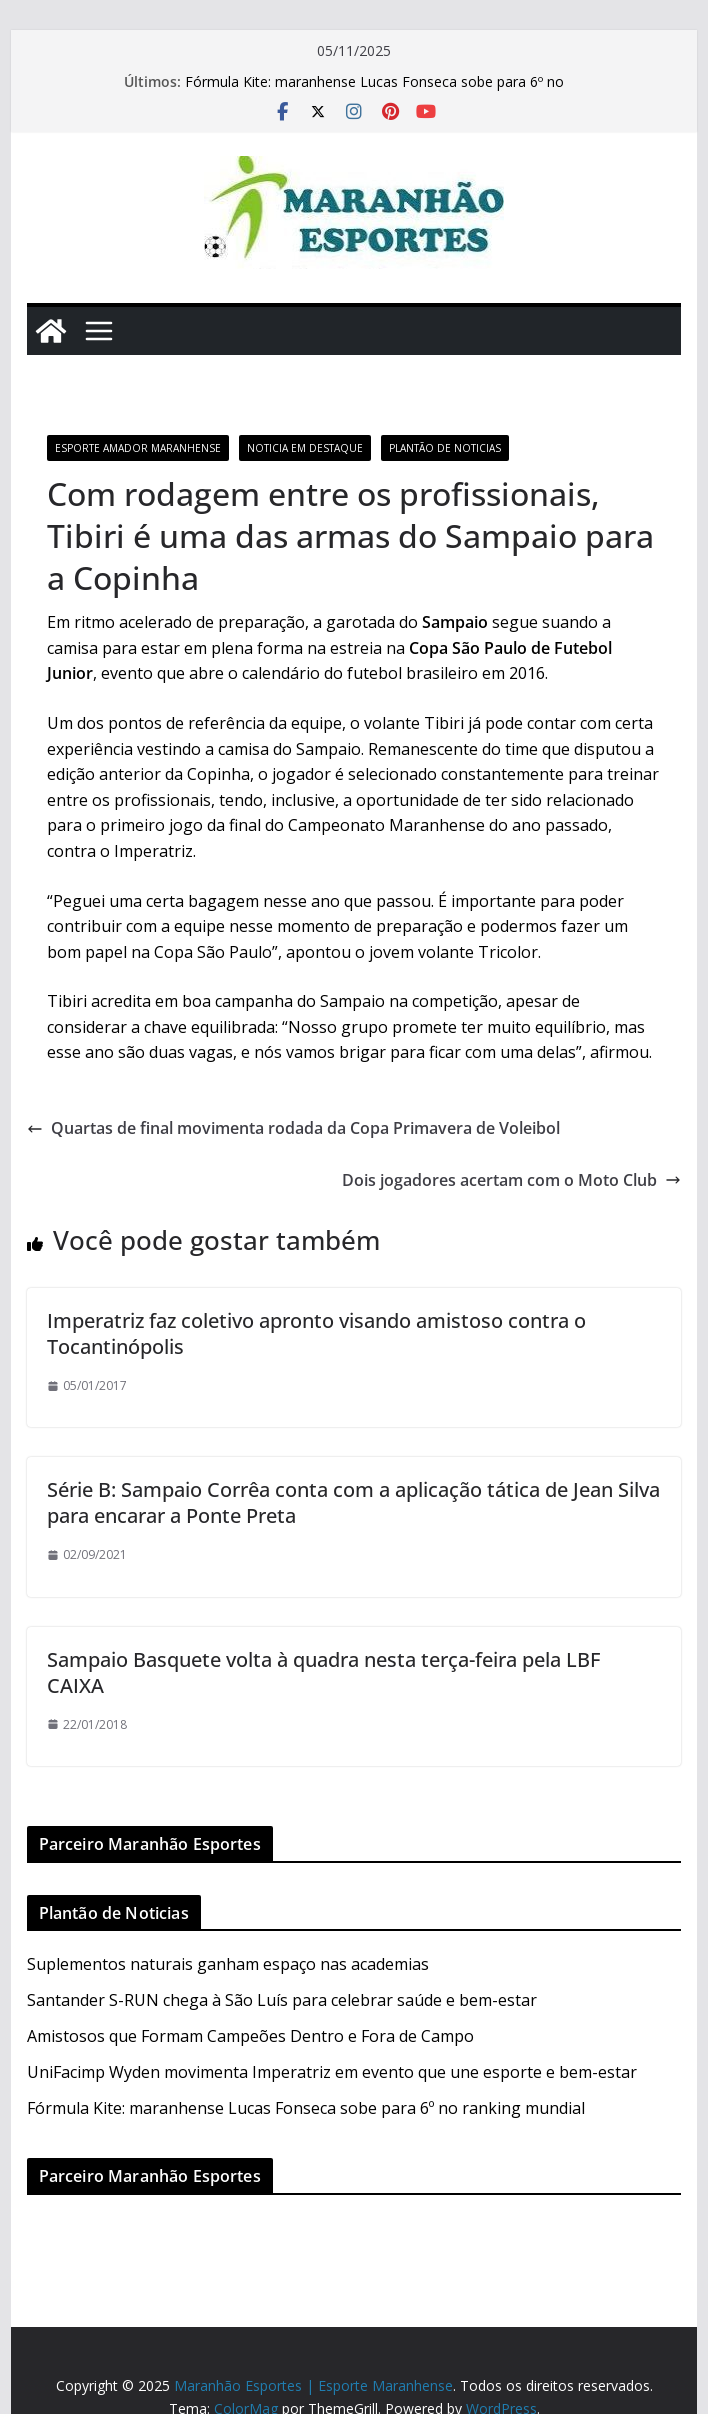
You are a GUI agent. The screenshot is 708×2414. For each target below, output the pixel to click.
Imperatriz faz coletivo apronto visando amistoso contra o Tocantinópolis (316, 1333)
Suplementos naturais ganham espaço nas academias (228, 1964)
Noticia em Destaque (305, 448)
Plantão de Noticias (445, 448)
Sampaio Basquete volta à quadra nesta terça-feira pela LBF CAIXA (323, 1672)
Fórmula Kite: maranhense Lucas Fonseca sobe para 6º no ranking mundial (306, 2108)
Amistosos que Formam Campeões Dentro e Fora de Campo (250, 2036)
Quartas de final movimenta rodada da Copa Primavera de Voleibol (293, 1128)
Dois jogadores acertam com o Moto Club (511, 1180)
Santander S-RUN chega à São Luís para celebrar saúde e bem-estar (282, 2000)
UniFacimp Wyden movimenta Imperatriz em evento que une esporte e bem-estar (332, 2072)
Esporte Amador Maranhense (138, 448)
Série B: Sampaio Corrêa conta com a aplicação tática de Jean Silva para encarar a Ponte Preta (353, 1502)
